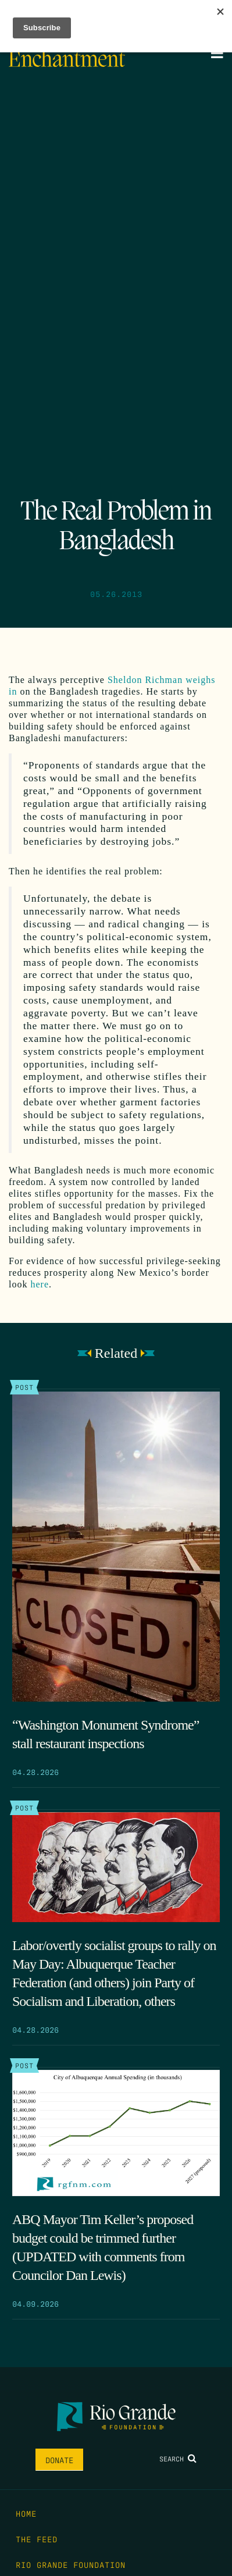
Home (26, 2513)
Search (178, 2458)
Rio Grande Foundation (71, 2564)
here (39, 1284)
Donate (59, 2459)
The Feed (37, 2539)
